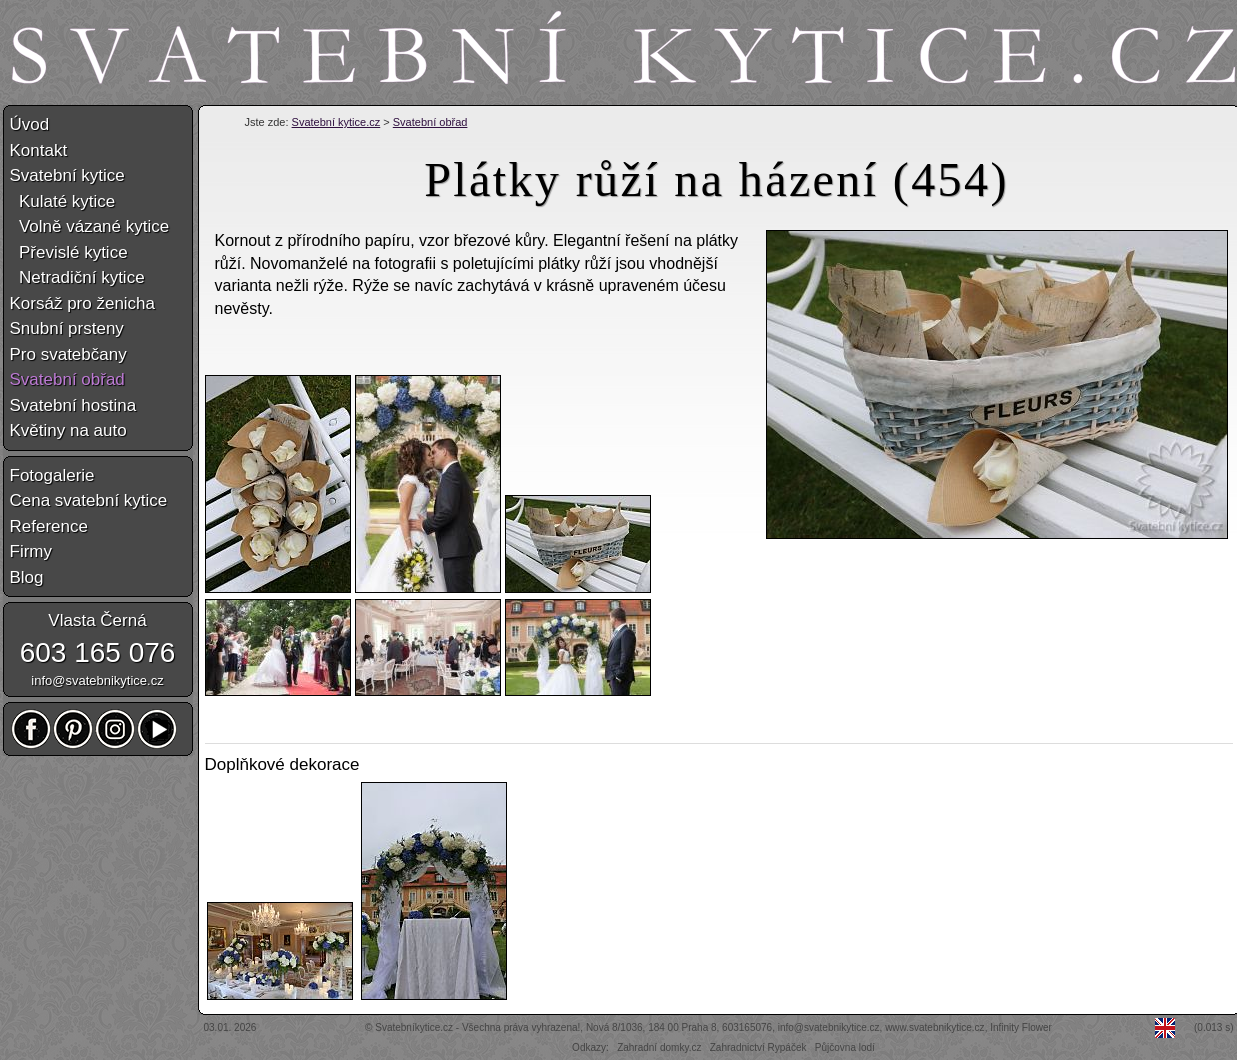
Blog (27, 577)
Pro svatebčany (68, 354)
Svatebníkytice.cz (414, 1027)
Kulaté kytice (63, 201)
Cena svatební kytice (89, 500)
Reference (49, 526)
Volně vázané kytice (90, 226)
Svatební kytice (67, 175)
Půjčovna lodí (845, 1047)
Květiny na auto (68, 430)
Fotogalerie (52, 475)
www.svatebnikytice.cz (934, 1027)
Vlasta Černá (97, 620)
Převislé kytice (69, 252)
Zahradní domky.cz (659, 1047)
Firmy (31, 551)
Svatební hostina (73, 405)
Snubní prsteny (67, 328)
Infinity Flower (1021, 1027)
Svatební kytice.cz (336, 122)
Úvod (30, 124)
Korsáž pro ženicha (83, 303)
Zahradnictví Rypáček (758, 1047)
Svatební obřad (430, 122)
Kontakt (39, 150)
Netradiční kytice (77, 277)
